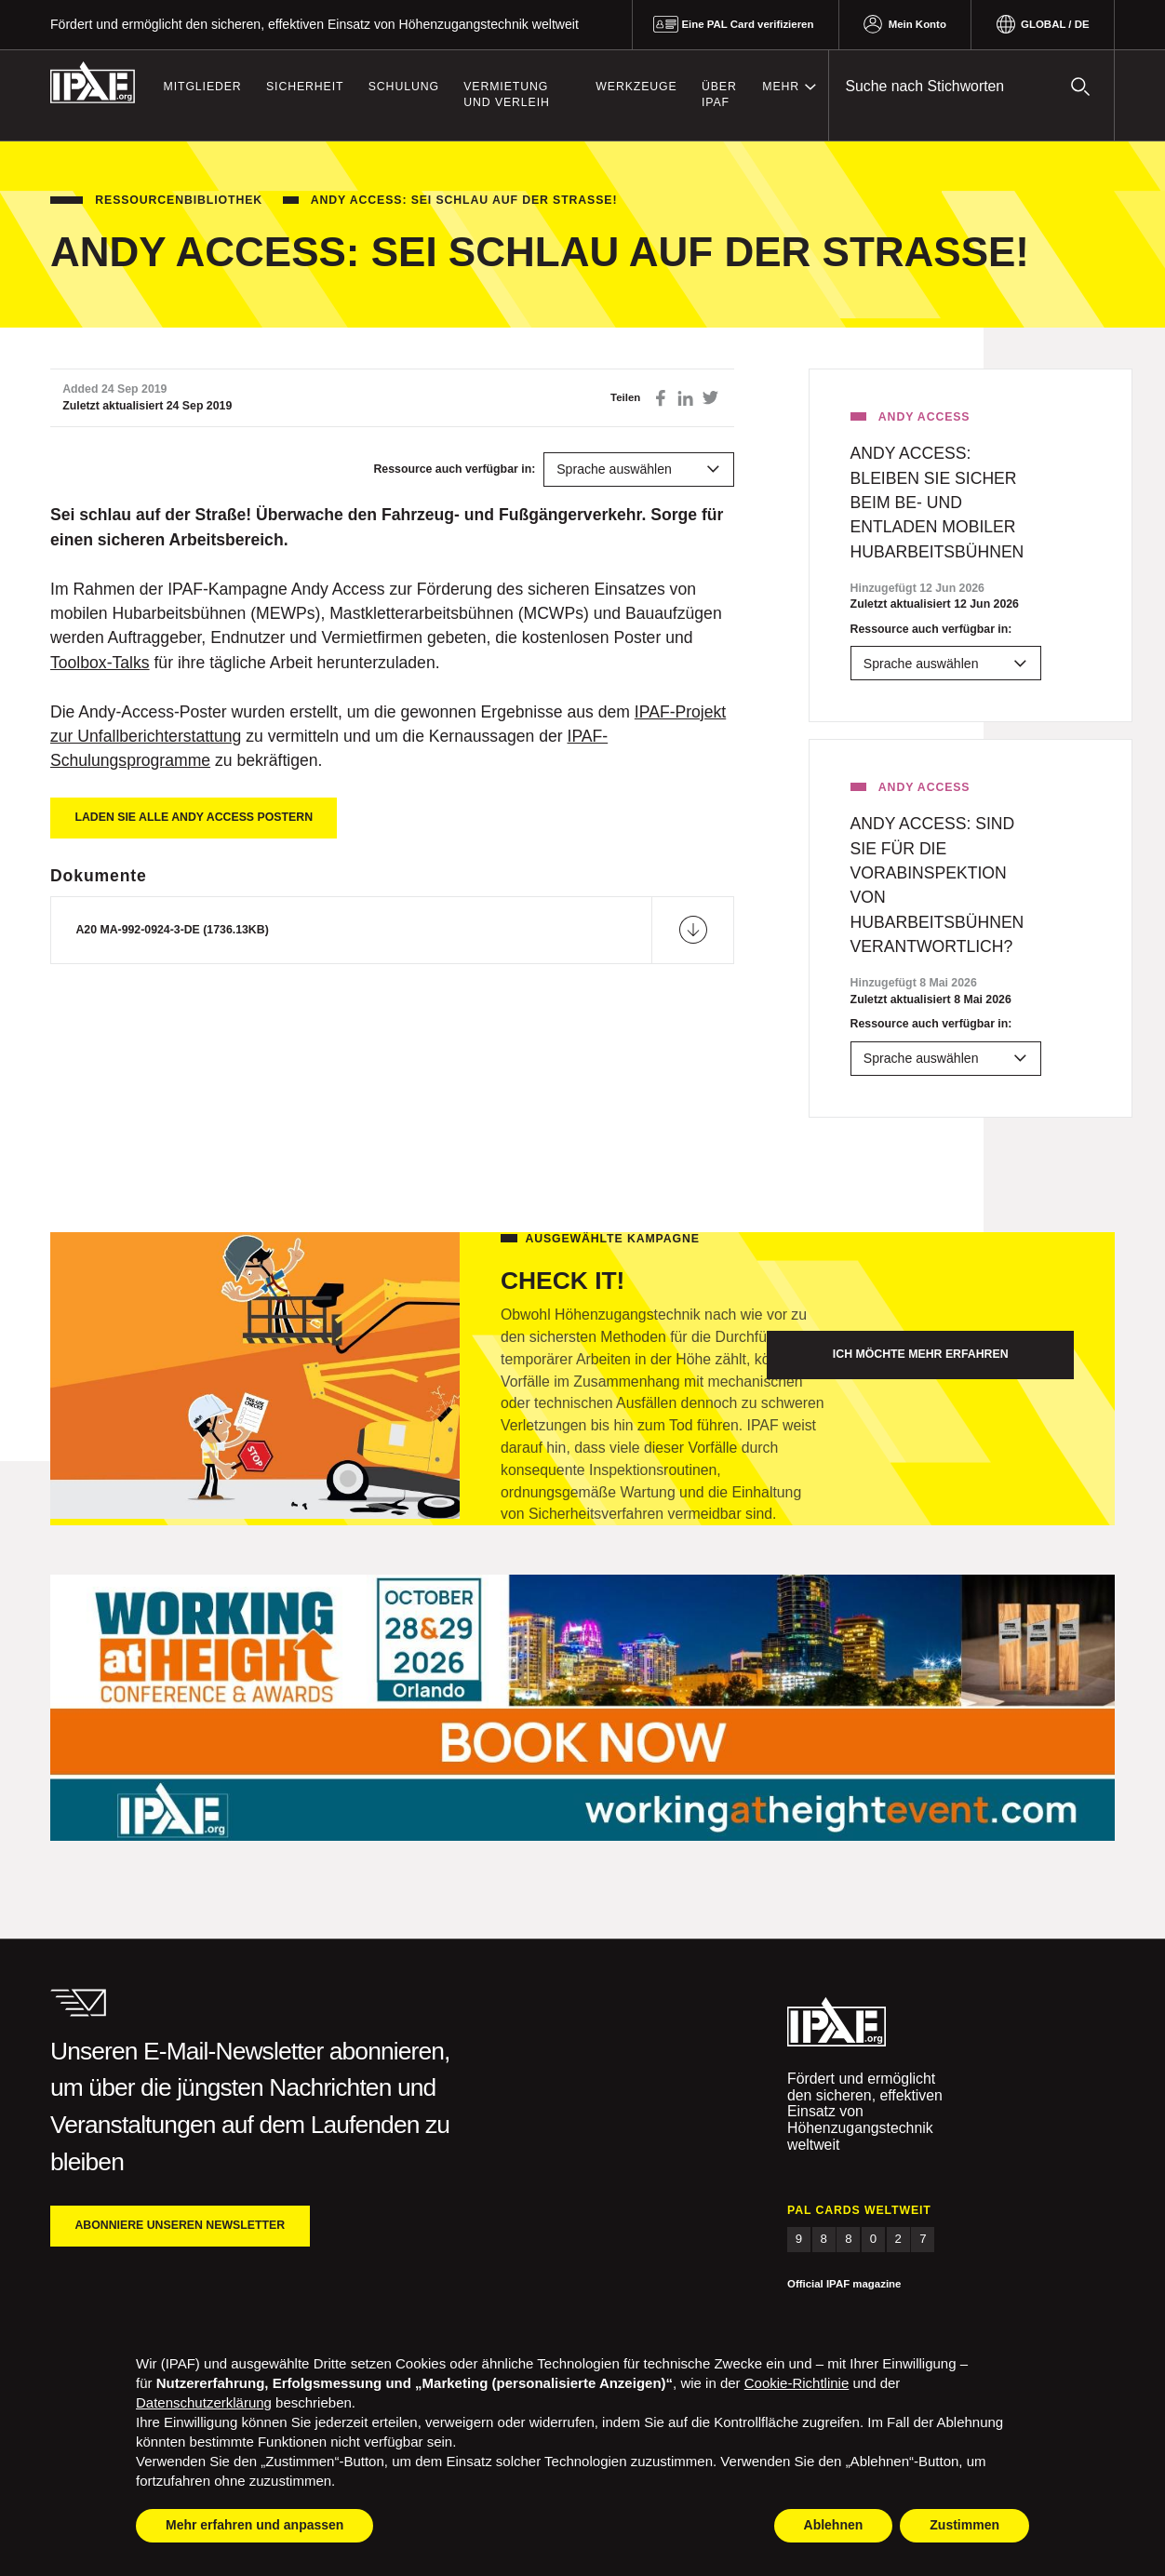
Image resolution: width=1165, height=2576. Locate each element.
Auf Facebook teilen (661, 398)
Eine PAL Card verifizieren (747, 24)
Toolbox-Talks (100, 662)
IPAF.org (92, 83)
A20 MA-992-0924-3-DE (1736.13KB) (171, 929)
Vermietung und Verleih (506, 95)
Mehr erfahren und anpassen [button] (254, 2524)
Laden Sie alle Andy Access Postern (193, 817)
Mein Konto (917, 24)
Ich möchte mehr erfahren (921, 1354)
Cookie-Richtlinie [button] (797, 2383)
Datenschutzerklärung (204, 2402)
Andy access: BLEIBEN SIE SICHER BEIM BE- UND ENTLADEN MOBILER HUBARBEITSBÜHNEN (937, 502)
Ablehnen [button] (834, 2524)
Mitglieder (203, 86)
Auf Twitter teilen (710, 398)
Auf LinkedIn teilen (685, 398)
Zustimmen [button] (964, 2524)
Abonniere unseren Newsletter (179, 2225)
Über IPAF (719, 95)
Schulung (403, 86)
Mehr (780, 86)
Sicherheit (304, 86)
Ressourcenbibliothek (178, 200)
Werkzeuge (636, 86)
